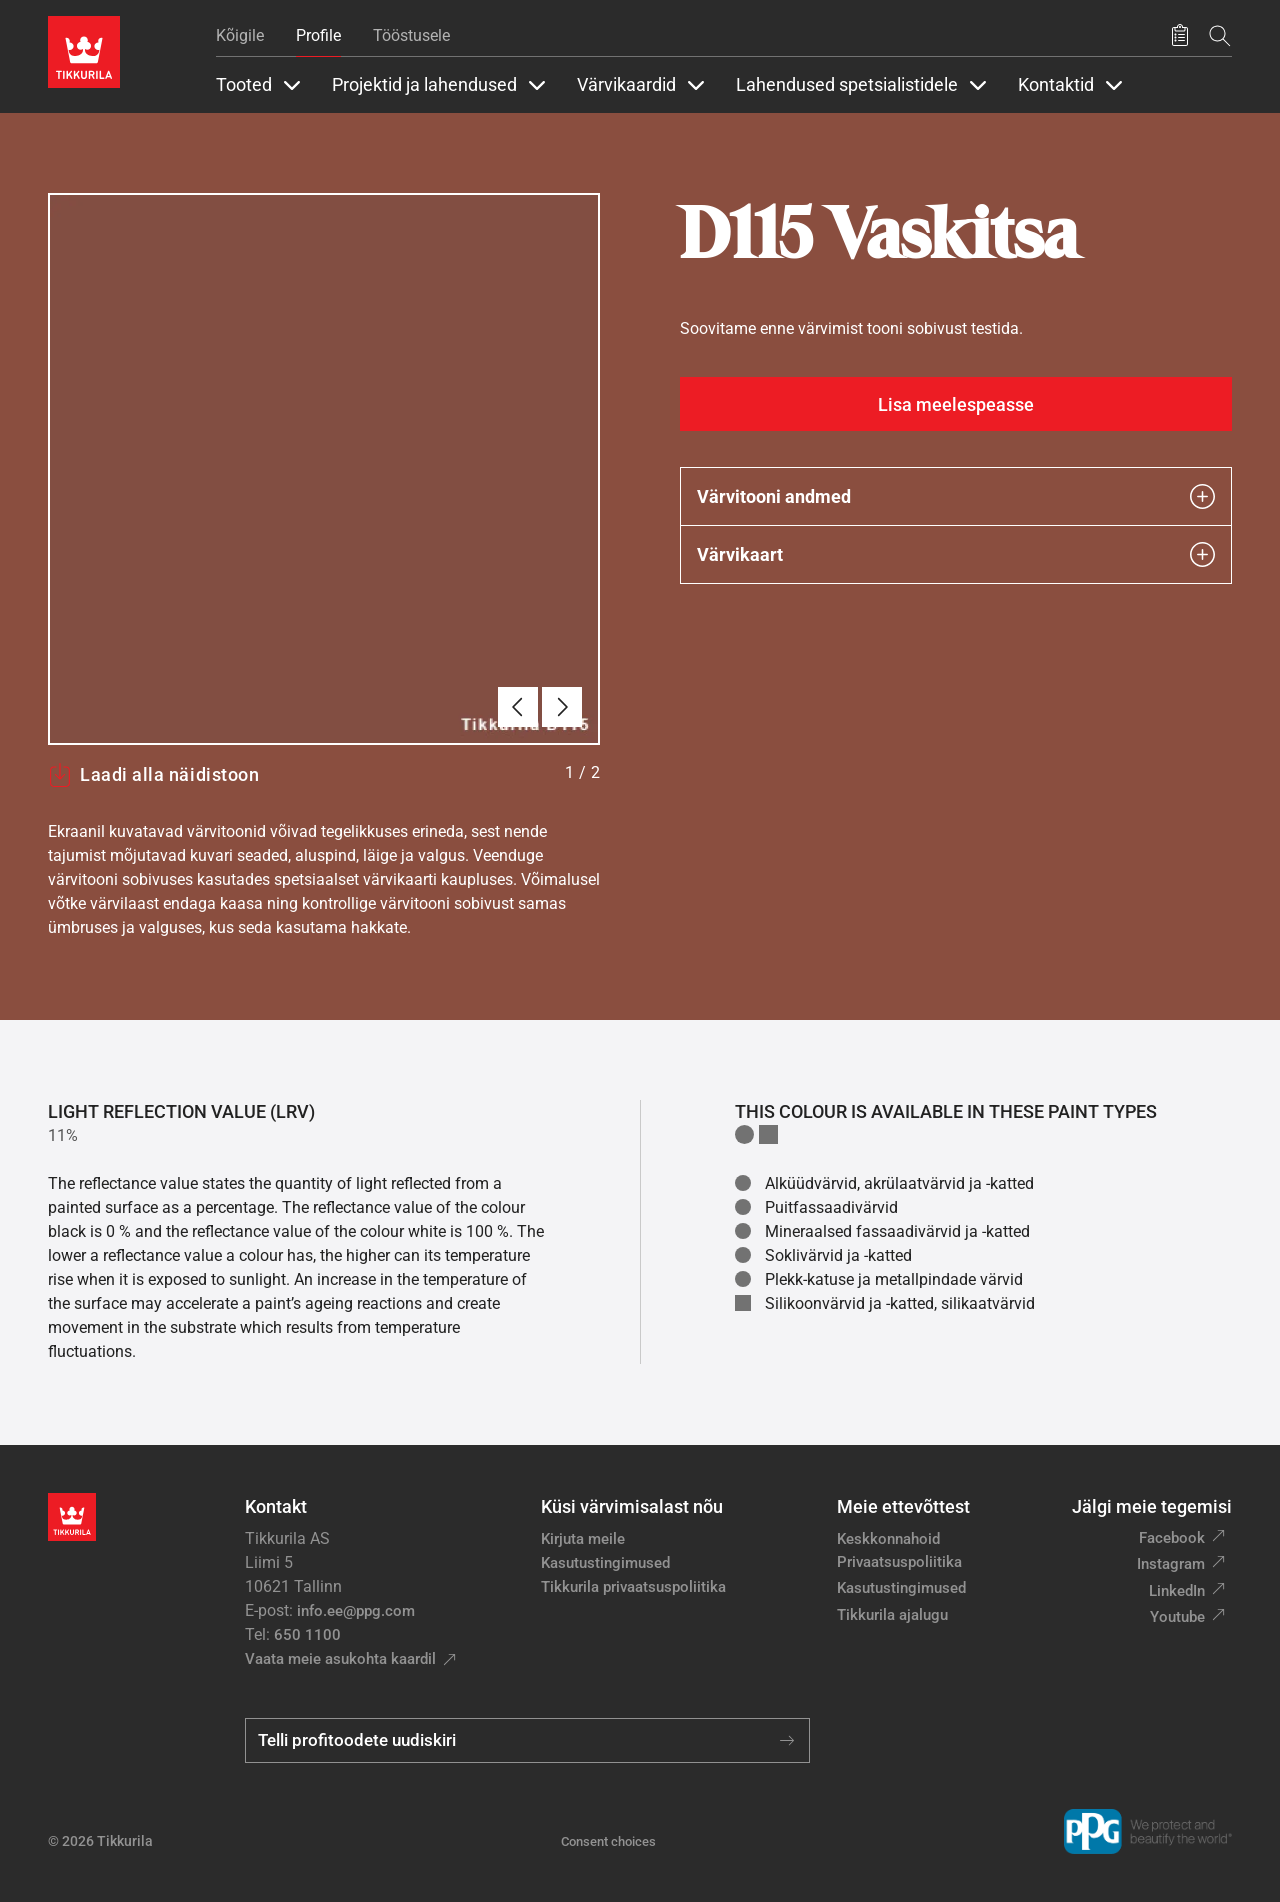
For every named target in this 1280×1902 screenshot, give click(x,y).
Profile (318, 35)
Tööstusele (411, 35)
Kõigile (240, 35)
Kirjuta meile (583, 1539)
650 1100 (307, 1635)
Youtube (1177, 1617)
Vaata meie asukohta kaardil (340, 1659)
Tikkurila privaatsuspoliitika (633, 1587)
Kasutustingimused (605, 1563)
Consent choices (608, 1841)
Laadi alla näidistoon (153, 775)
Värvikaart (956, 554)
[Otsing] (1220, 35)
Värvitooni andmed (956, 496)
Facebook (1172, 1538)
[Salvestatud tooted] (1180, 36)
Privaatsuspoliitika (899, 1562)
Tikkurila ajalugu (892, 1615)
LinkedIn (1177, 1591)
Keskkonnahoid (888, 1539)
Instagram (1171, 1564)
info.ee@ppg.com (356, 1611)
